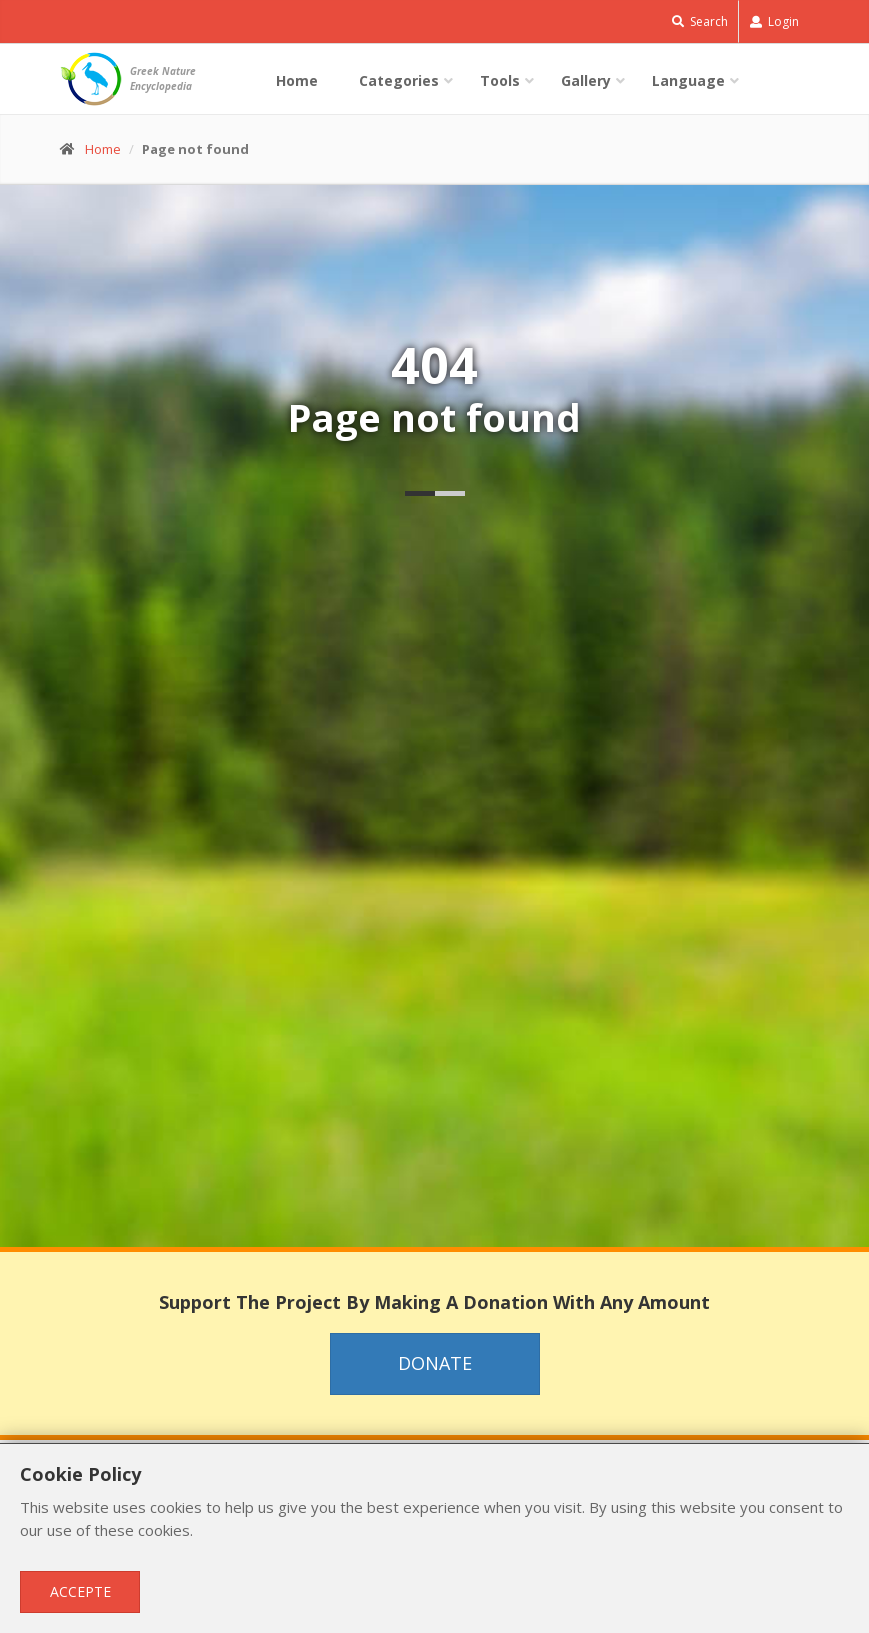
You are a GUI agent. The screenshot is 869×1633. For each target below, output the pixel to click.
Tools (500, 80)
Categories (399, 80)
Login (774, 21)
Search (700, 21)
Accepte (80, 1591)
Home (297, 80)
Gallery (586, 80)
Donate (435, 1363)
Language (688, 80)
